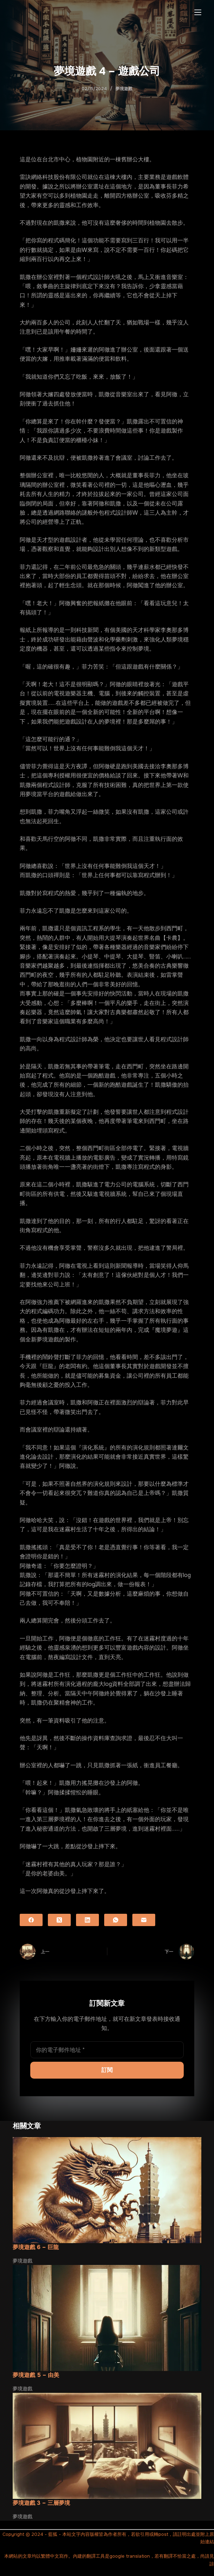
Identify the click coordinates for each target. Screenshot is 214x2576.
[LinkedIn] (87, 1920)
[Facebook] (31, 1920)
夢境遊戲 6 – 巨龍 (36, 2247)
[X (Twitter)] (59, 1920)
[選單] (197, 12)
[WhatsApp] (115, 1920)
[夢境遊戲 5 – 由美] (107, 2318)
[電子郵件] (143, 1920)
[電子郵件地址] (106, 2049)
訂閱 (107, 2070)
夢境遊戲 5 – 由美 (36, 2375)
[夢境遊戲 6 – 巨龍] (107, 2190)
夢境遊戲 (123, 89)
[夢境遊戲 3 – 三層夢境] (107, 2446)
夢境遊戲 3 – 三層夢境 (41, 2503)
